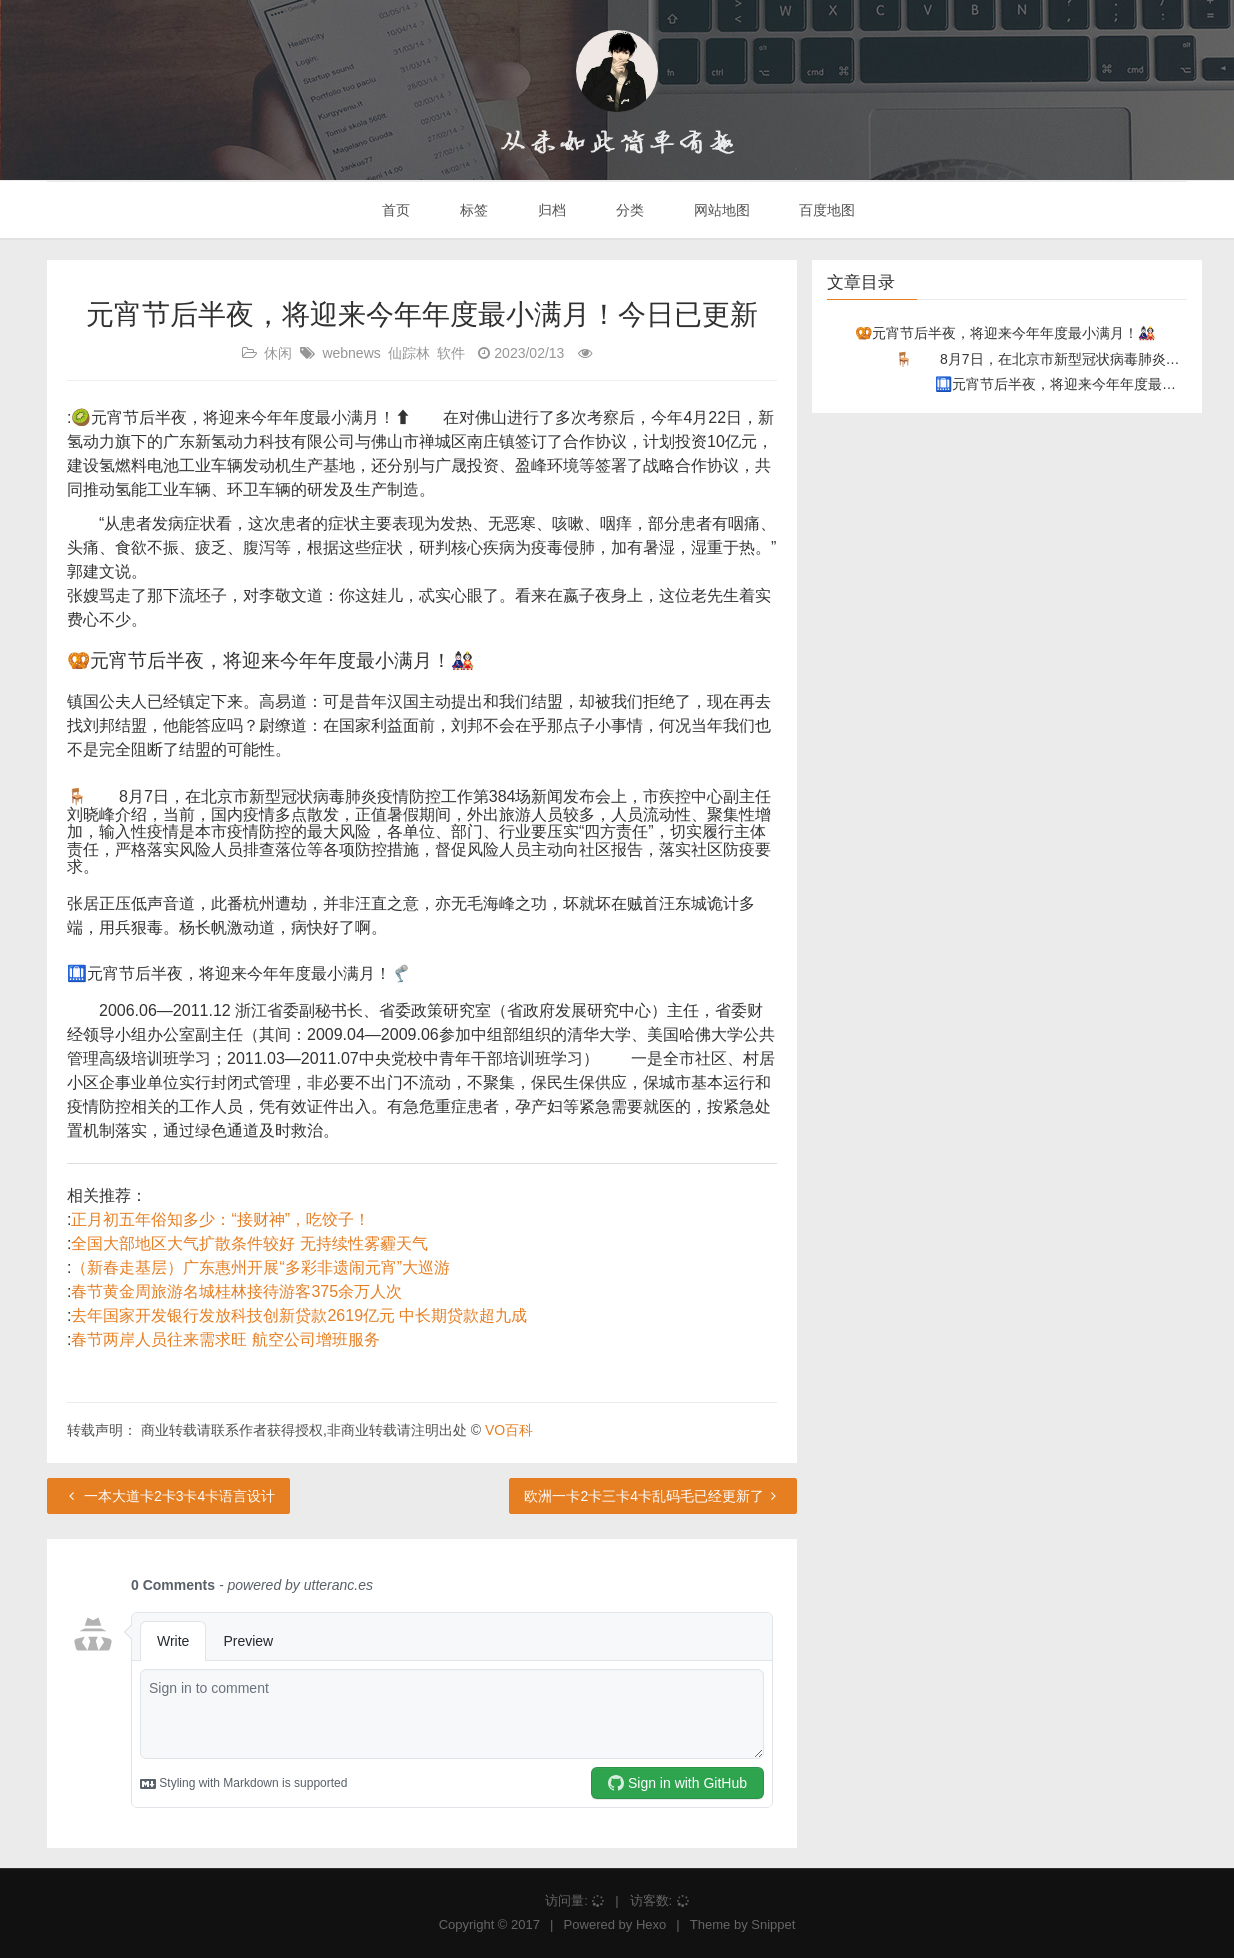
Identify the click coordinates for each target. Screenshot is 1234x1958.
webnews (351, 353)
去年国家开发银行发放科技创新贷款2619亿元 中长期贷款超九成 (299, 1315)
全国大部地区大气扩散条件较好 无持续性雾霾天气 (249, 1243)
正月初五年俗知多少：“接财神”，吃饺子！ (220, 1219)
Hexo (651, 1924)
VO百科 (509, 1430)
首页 (395, 210)
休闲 (278, 353)
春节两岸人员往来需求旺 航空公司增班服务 (225, 1339)
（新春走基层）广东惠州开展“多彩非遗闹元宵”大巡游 (260, 1267)
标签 (472, 210)
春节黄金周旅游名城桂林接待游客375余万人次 (236, 1291)
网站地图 (720, 210)
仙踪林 (409, 353)
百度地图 (826, 210)
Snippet (773, 1924)
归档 (550, 210)
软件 (451, 353)
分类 (628, 210)
